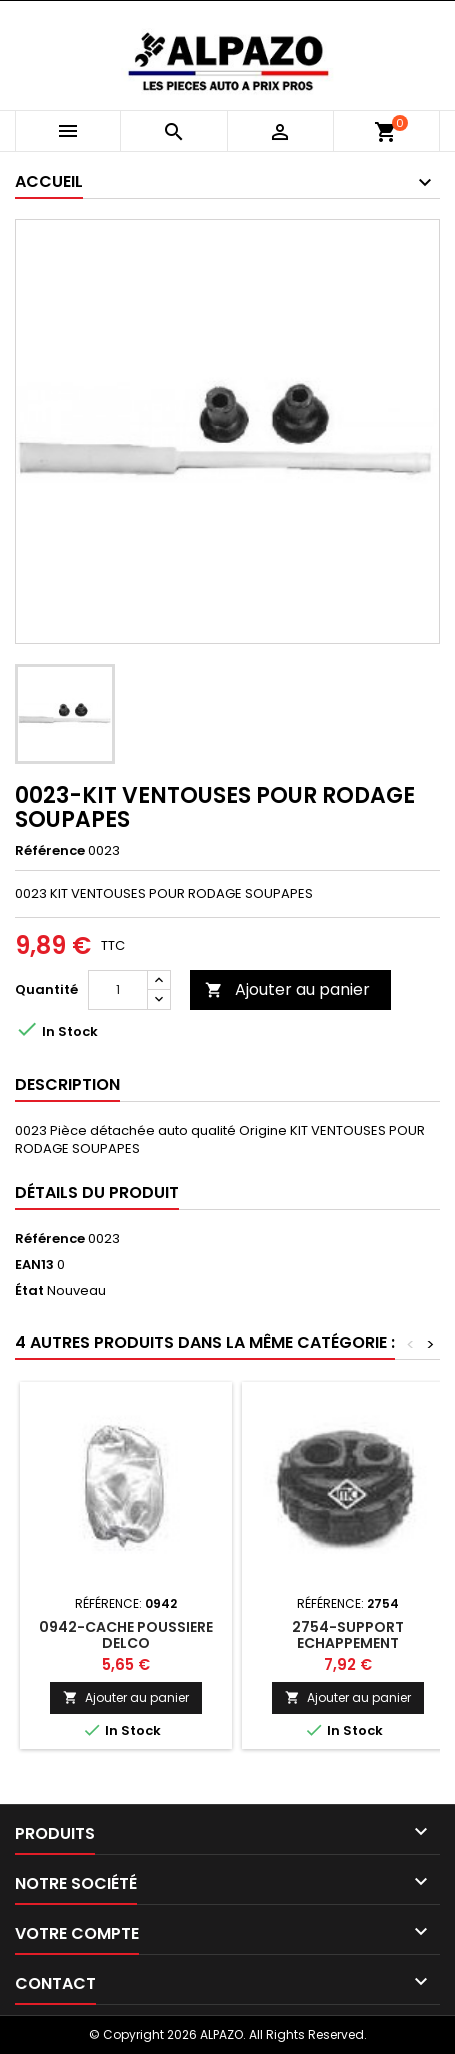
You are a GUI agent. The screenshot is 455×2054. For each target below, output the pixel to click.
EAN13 (34, 1265)
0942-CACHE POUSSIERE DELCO (126, 1635)
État (29, 1291)
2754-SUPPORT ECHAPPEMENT (348, 1635)
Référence (50, 851)
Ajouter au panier (287, 989)
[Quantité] (118, 990)
